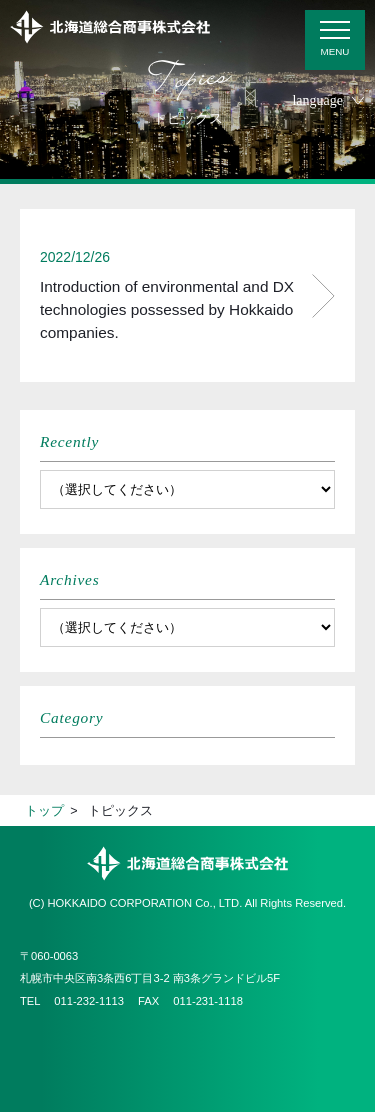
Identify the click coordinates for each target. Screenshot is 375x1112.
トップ (44, 811)
